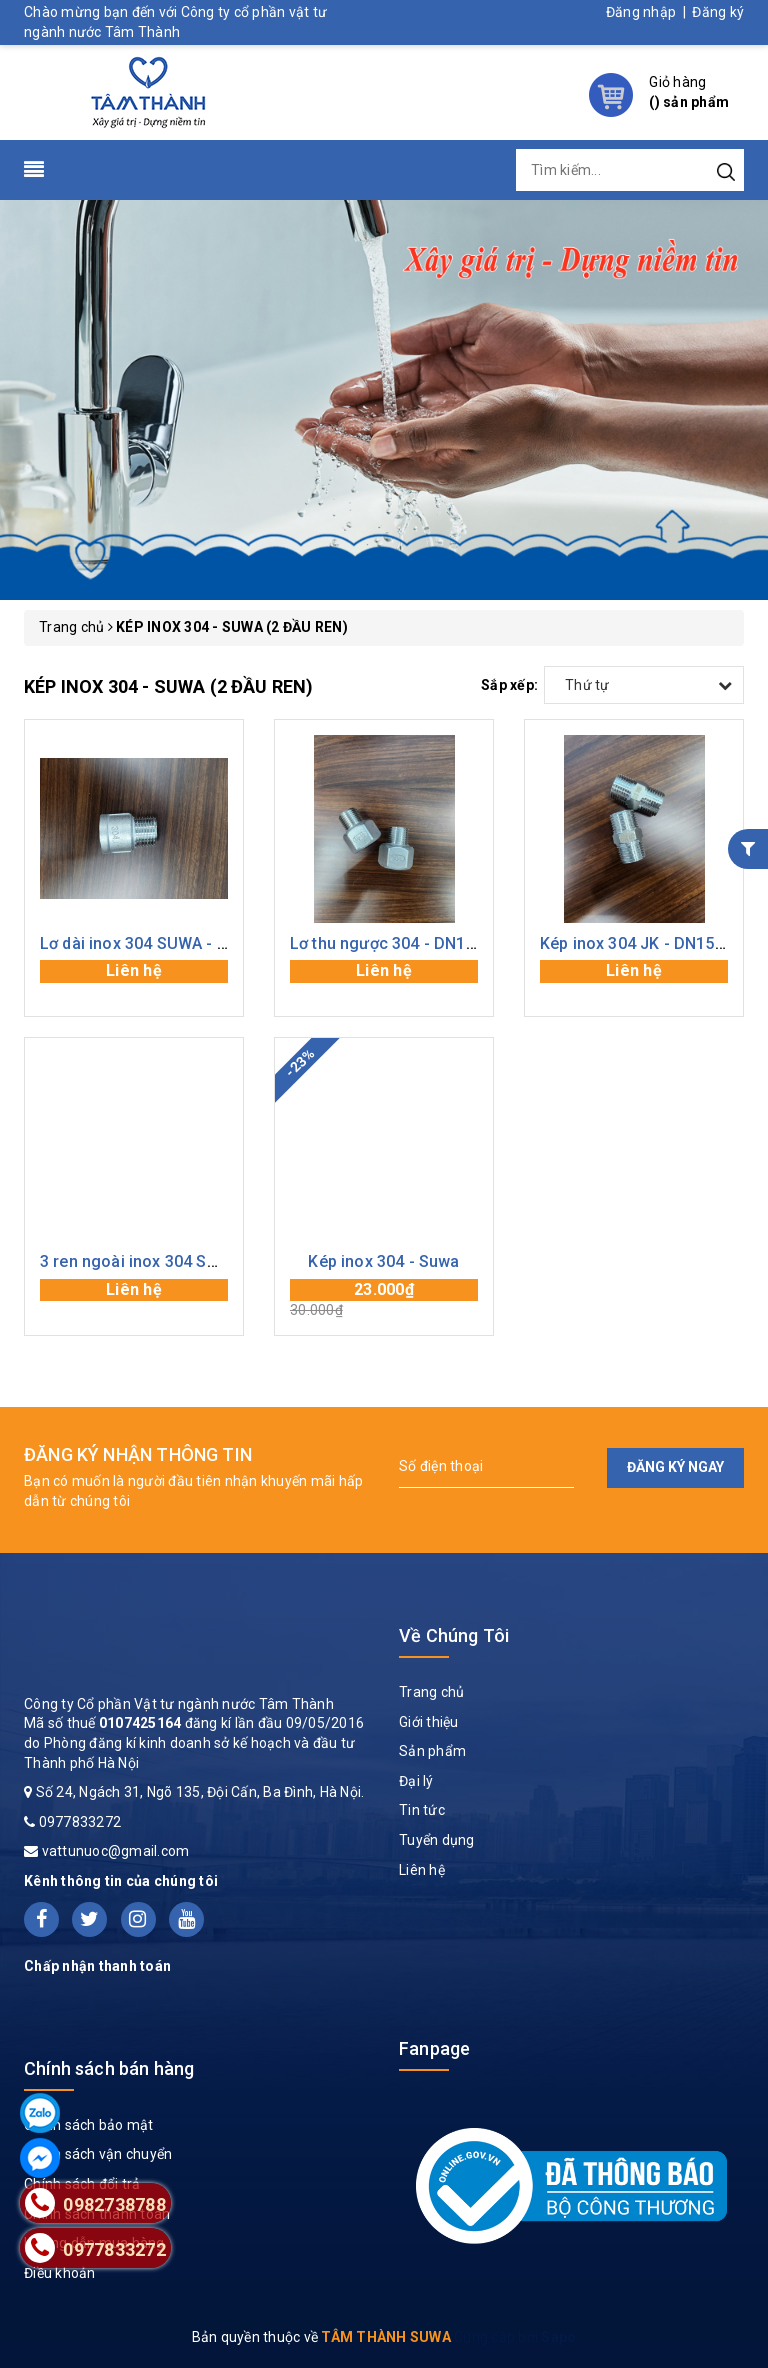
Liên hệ (422, 1870)
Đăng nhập (641, 12)
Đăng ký (718, 12)
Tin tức (422, 1810)
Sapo (558, 2337)
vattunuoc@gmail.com (116, 1851)
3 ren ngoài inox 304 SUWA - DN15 (168, 1261)
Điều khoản (60, 2273)
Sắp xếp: (509, 685)
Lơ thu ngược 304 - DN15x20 (395, 943)
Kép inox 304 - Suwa (383, 1261)
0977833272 (80, 1822)
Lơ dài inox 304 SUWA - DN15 (148, 943)
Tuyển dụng (437, 1840)
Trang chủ (431, 1692)
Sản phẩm (432, 1751)
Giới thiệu (429, 1722)
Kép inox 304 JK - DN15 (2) (640, 943)
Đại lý (416, 1781)
